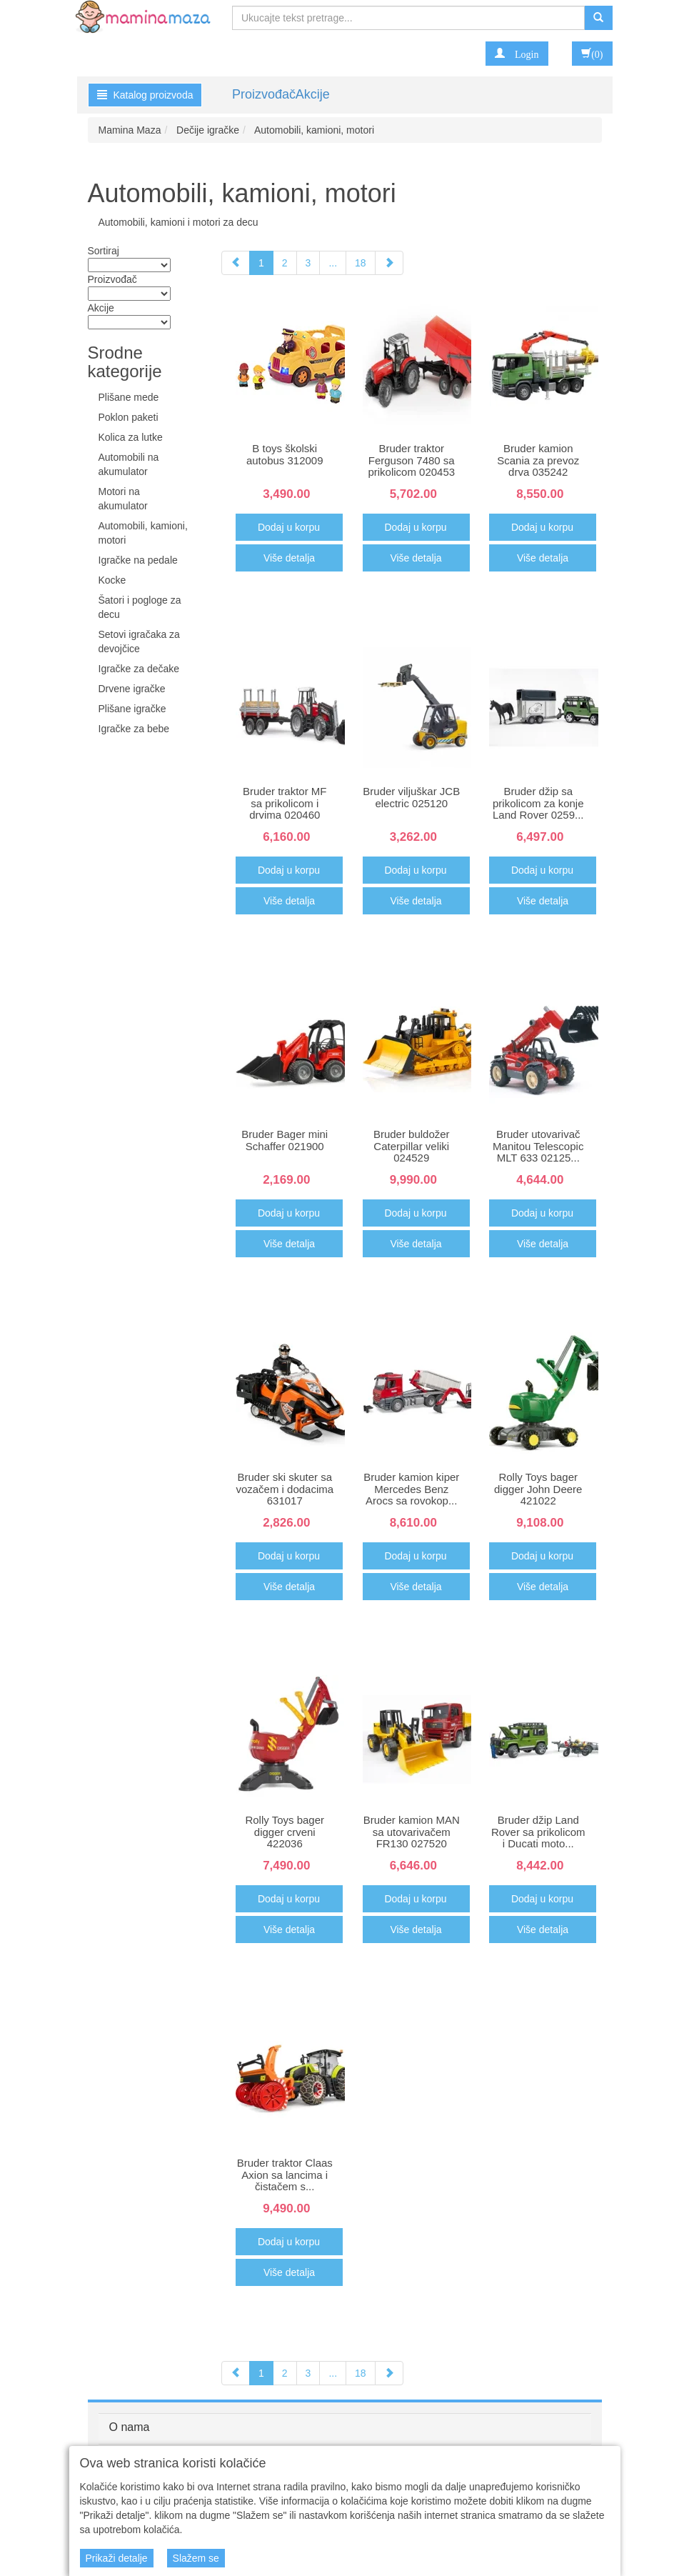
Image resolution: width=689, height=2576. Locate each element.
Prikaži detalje (117, 2558)
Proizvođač (264, 94)
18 (360, 263)
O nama (129, 2427)
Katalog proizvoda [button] (145, 95)
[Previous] (235, 263)
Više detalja (289, 558)
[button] (517, 53)
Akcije (313, 94)
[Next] (389, 263)
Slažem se (196, 2558)
